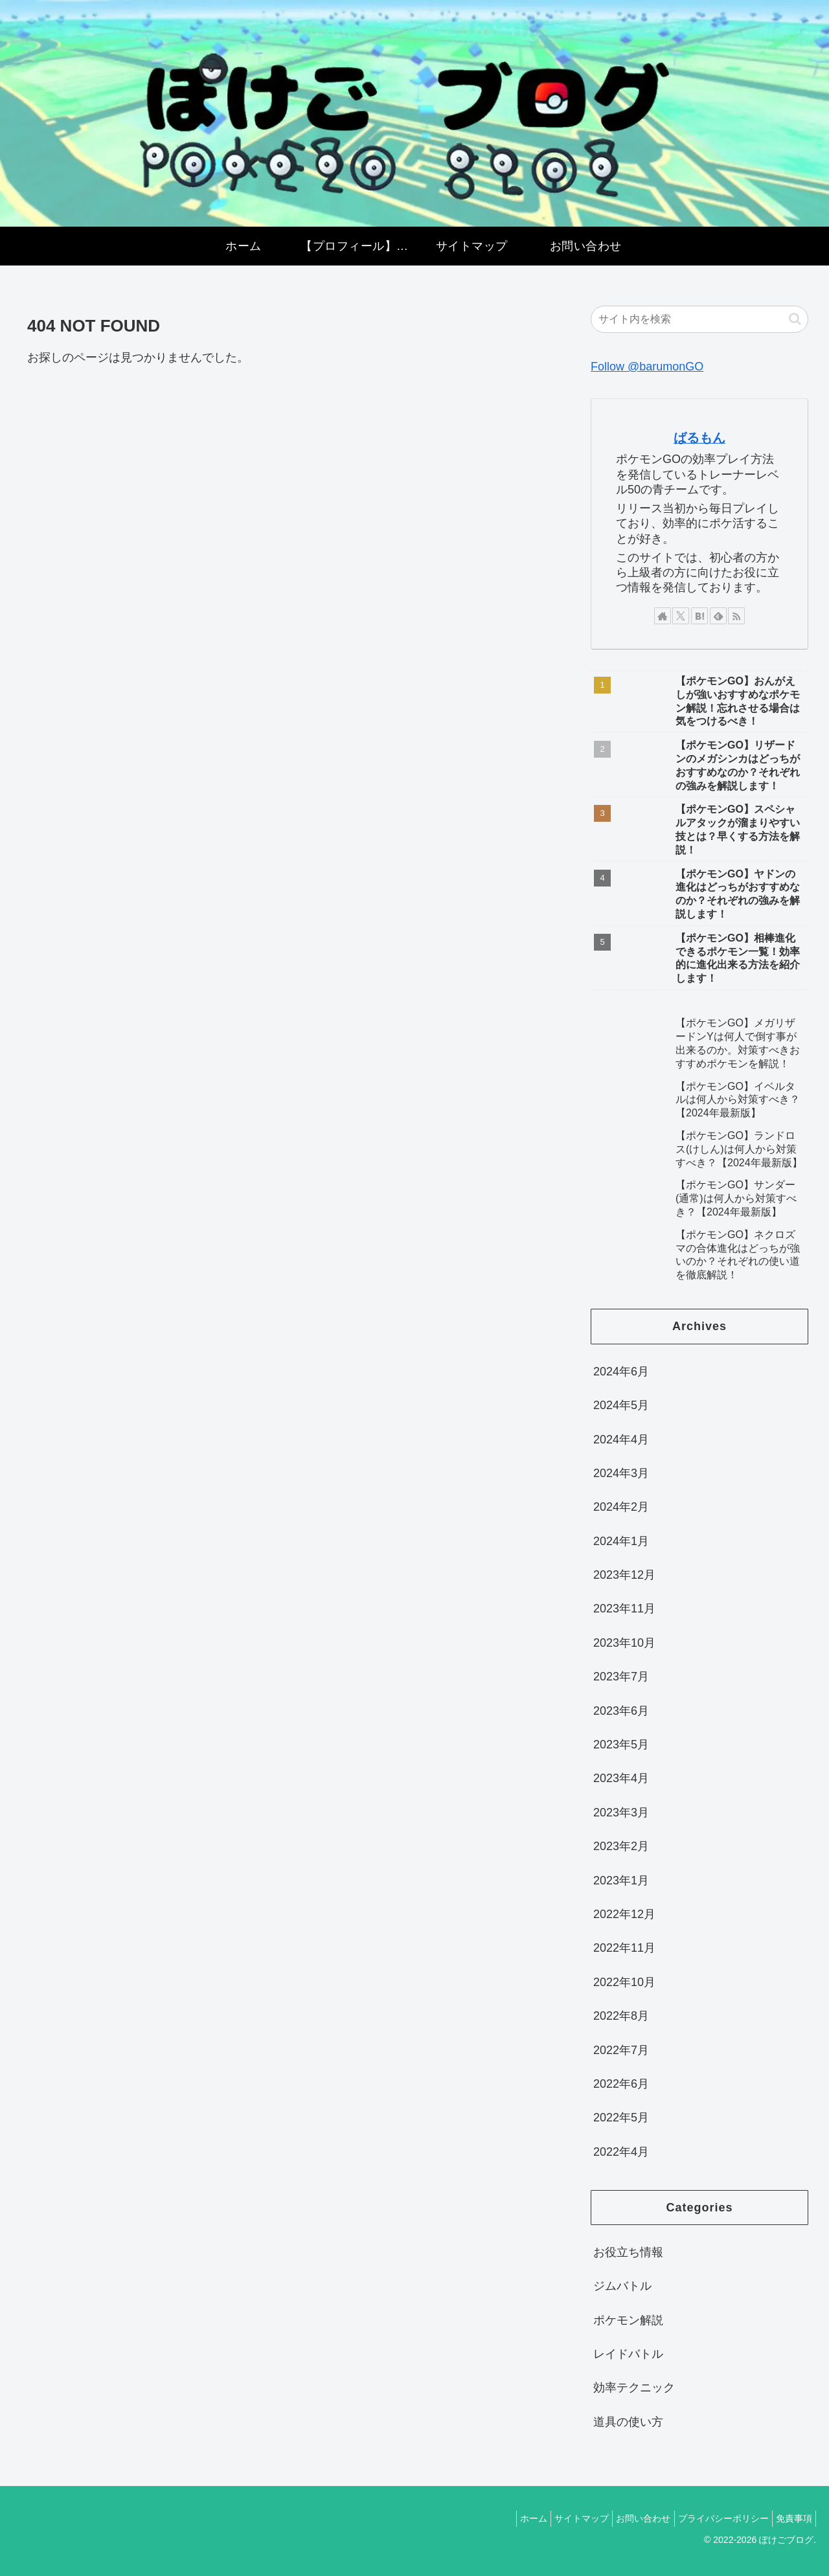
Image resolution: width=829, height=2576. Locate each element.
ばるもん (699, 438)
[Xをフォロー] (680, 615)
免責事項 (791, 2518)
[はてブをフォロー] (699, 615)
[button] (795, 318)
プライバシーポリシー (713, 2518)
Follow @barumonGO (647, 366)
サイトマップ (559, 2518)
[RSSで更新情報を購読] (736, 615)
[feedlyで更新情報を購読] (718, 615)
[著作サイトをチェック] (662, 615)
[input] (699, 319)
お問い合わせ (627, 2518)
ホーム (505, 2518)
